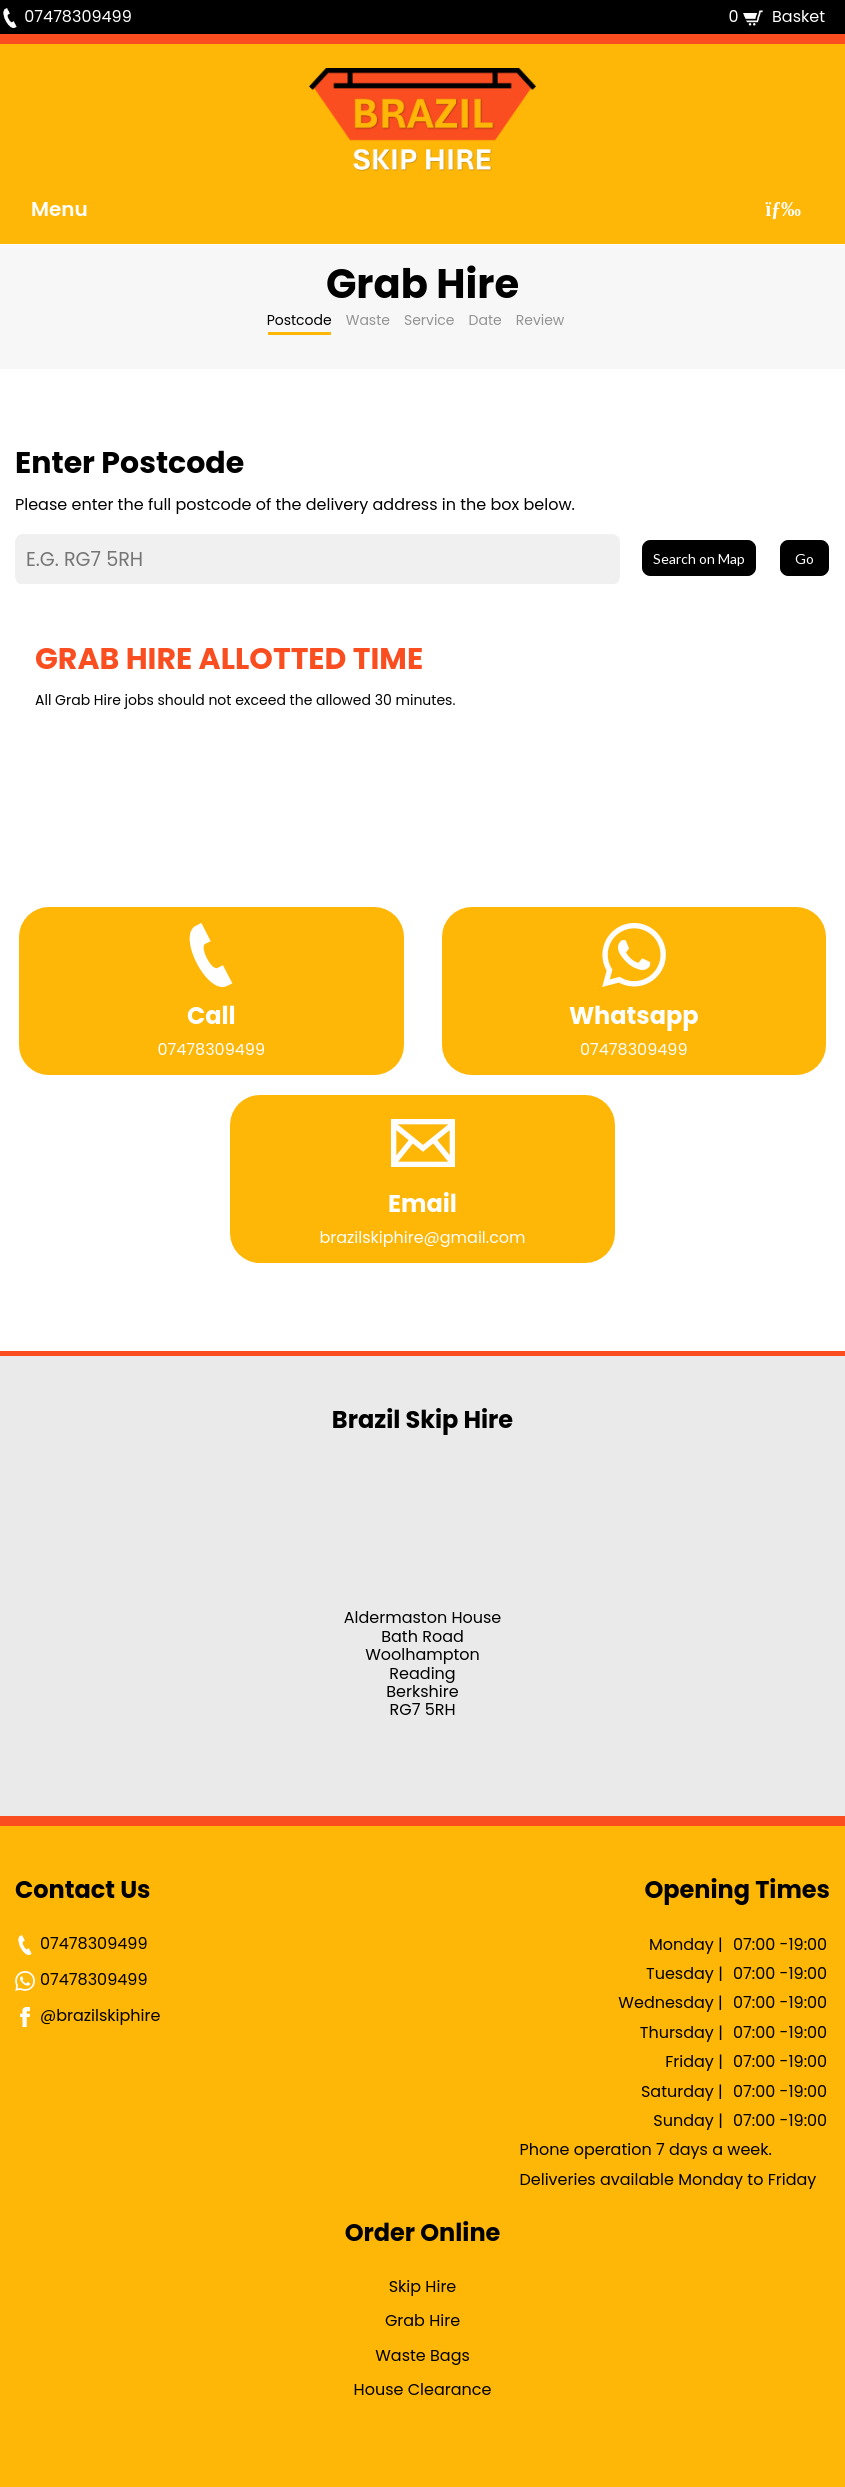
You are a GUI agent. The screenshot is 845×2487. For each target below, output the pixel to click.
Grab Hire (422, 2320)
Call (211, 1015)
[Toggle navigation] (783, 209)
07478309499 (77, 16)
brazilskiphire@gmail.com (422, 1238)
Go (804, 558)
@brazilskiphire (87, 2015)
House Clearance (423, 2389)
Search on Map (699, 558)
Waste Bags (422, 2355)
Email (422, 1203)
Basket (798, 16)
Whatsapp (634, 1015)
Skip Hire (423, 2288)
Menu (59, 209)
